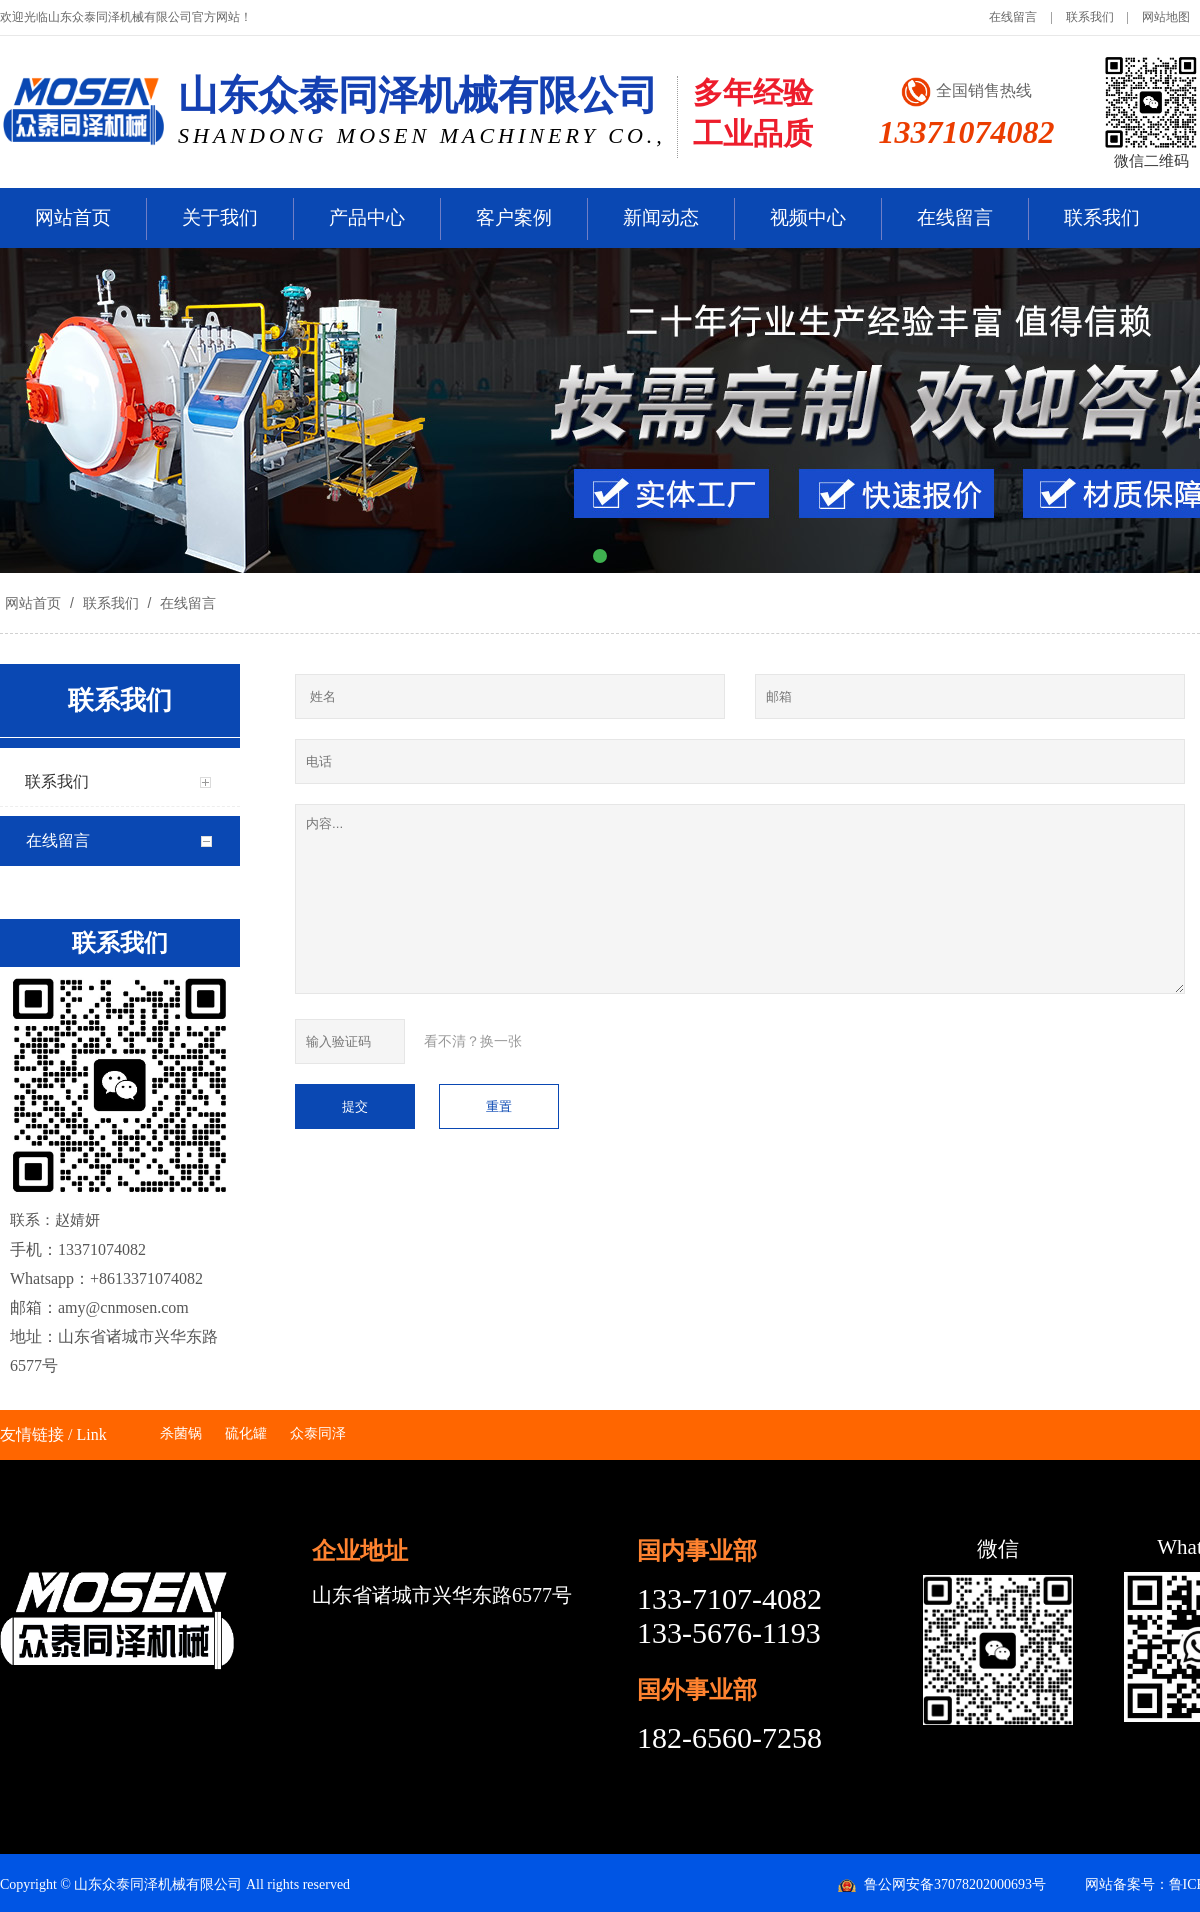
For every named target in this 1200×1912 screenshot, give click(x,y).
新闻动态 (661, 217)
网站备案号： (1127, 1884)
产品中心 (367, 217)
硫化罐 (246, 1433)
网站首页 (73, 217)
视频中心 (808, 217)
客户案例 (514, 217)
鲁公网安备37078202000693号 (955, 1884)
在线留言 (1013, 17)
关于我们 (220, 217)
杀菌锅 (181, 1433)
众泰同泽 (318, 1433)
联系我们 (1090, 17)
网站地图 (1166, 17)
